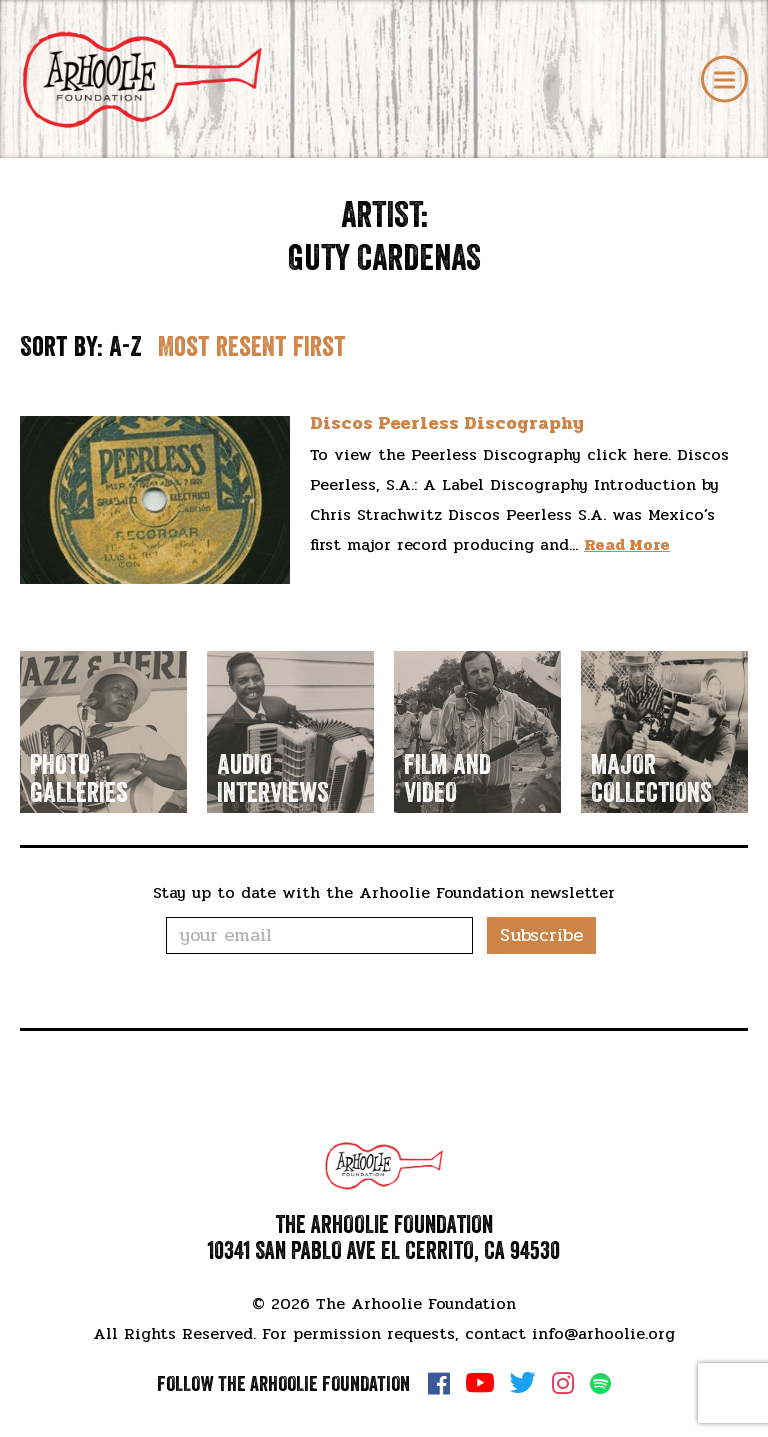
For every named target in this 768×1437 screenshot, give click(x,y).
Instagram (563, 1383)
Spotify (600, 1383)
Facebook (439, 1383)
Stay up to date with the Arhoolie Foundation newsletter (384, 892)
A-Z (125, 346)
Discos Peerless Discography (447, 423)
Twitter (523, 1383)
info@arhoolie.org (603, 1333)
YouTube (480, 1383)
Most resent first (252, 346)
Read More (627, 544)
